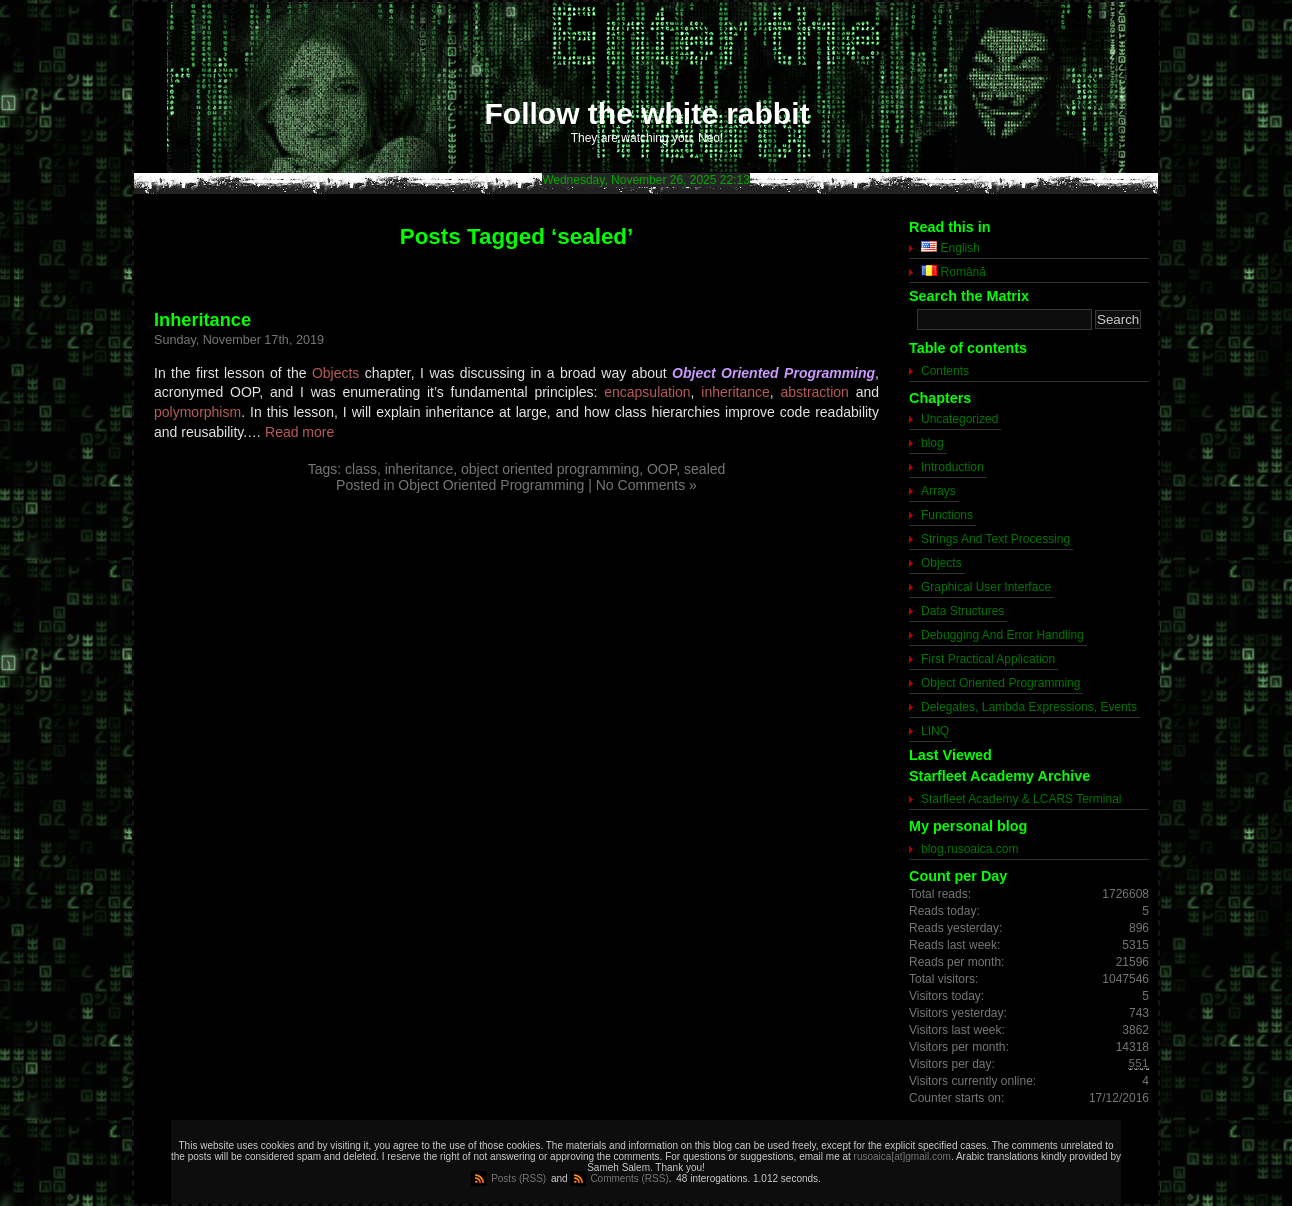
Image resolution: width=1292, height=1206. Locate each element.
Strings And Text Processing (995, 539)
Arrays (938, 491)
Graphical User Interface (986, 587)
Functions (947, 515)
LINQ (935, 731)
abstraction (814, 392)
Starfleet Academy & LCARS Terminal (1021, 799)
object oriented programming (550, 469)
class (361, 469)
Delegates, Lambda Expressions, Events (1029, 707)
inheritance (735, 392)
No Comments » (646, 485)
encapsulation (647, 392)
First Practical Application (988, 659)
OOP (661, 469)
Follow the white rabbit (647, 113)
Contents (945, 371)
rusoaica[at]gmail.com (902, 1156)
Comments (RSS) (629, 1178)
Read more (299, 432)
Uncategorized (959, 419)
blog (932, 443)
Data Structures (962, 611)
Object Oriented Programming (491, 485)
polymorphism (197, 412)
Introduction (952, 467)
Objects (335, 373)
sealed (704, 469)
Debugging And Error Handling (1002, 635)
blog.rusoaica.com (969, 849)
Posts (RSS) (518, 1178)
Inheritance (202, 320)
